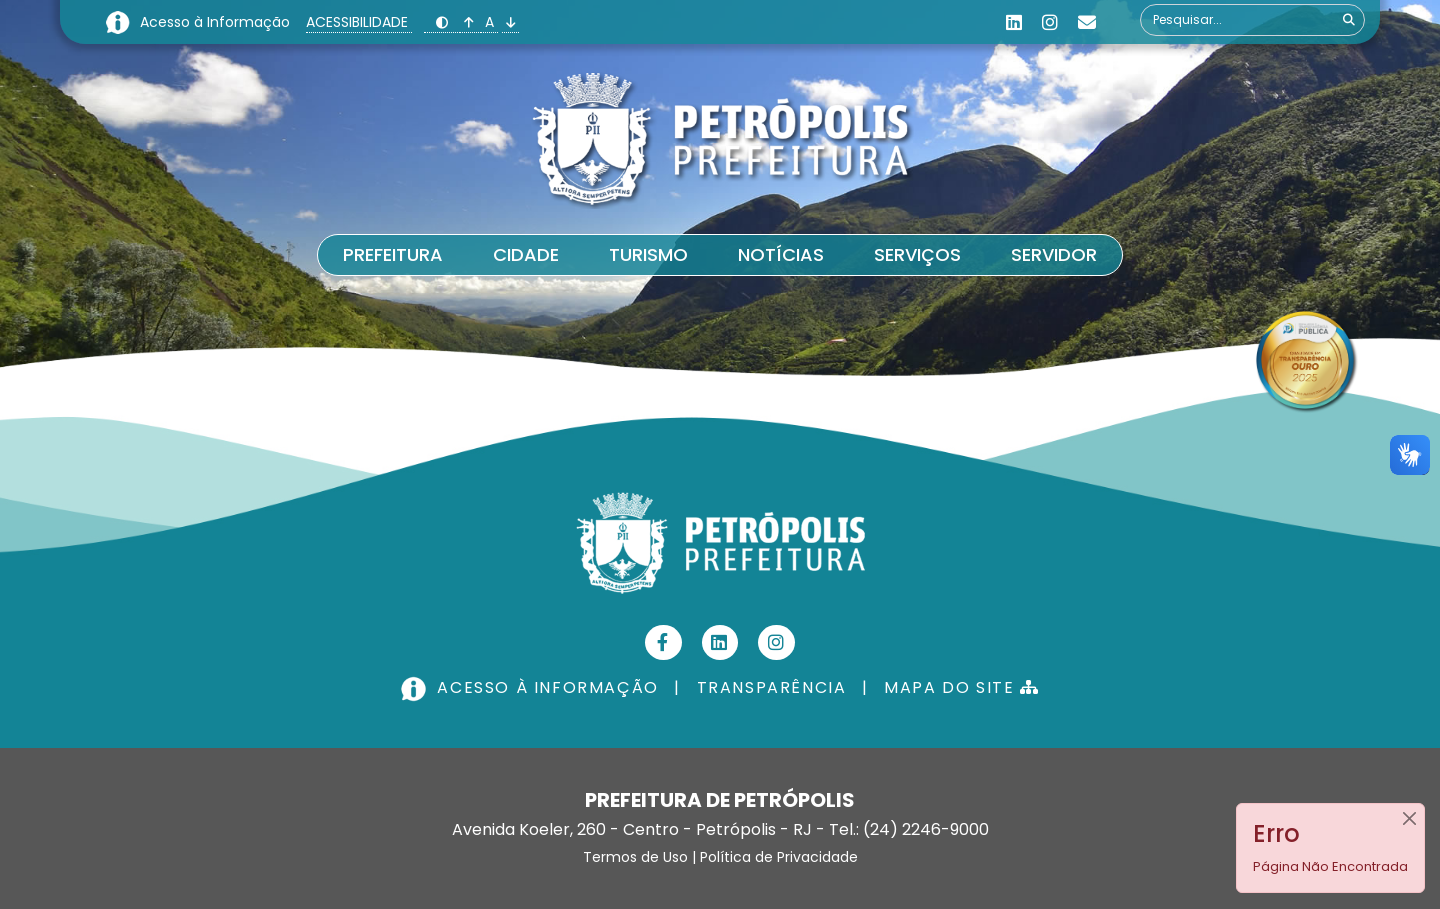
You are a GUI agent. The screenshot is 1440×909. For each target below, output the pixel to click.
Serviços (917, 254)
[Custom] (1087, 22)
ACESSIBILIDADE (359, 22)
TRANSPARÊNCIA (772, 687)
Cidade (526, 254)
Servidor (1054, 254)
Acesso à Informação (217, 22)
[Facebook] (663, 642)
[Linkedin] (1014, 22)
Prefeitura (393, 254)
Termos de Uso (635, 857)
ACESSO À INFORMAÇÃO (532, 687)
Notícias (781, 254)
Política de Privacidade (779, 857)
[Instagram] (1050, 22)
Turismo (648, 254)
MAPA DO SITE (961, 687)
